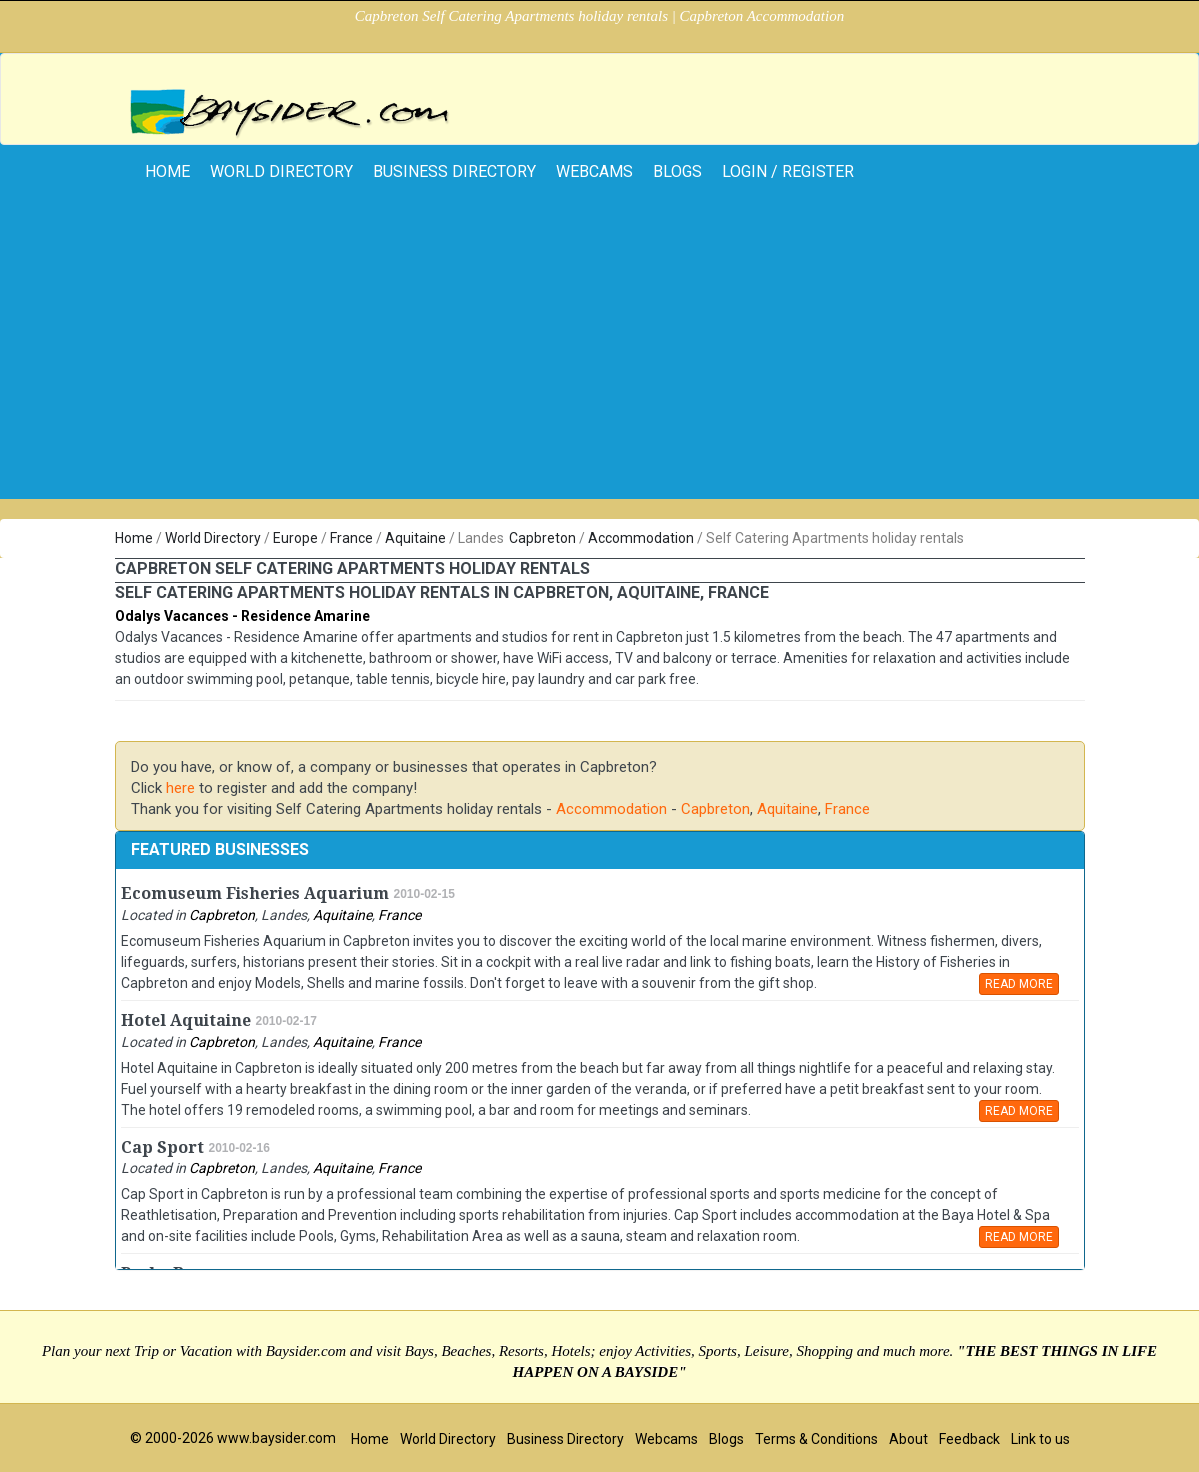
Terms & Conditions (816, 1439)
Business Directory (454, 171)
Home (134, 538)
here (180, 788)
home (167, 171)
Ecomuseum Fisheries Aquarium (255, 893)
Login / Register (788, 171)
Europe (295, 538)
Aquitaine (415, 538)
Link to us (1040, 1439)
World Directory (281, 171)
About (908, 1439)
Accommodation (641, 538)
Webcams (594, 171)
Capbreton (542, 538)
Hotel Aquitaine (186, 1020)
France (351, 538)
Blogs (677, 171)
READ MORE (1019, 984)
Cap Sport (162, 1147)
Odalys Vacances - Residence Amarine (242, 616)
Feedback (969, 1439)
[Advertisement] (599, 359)
